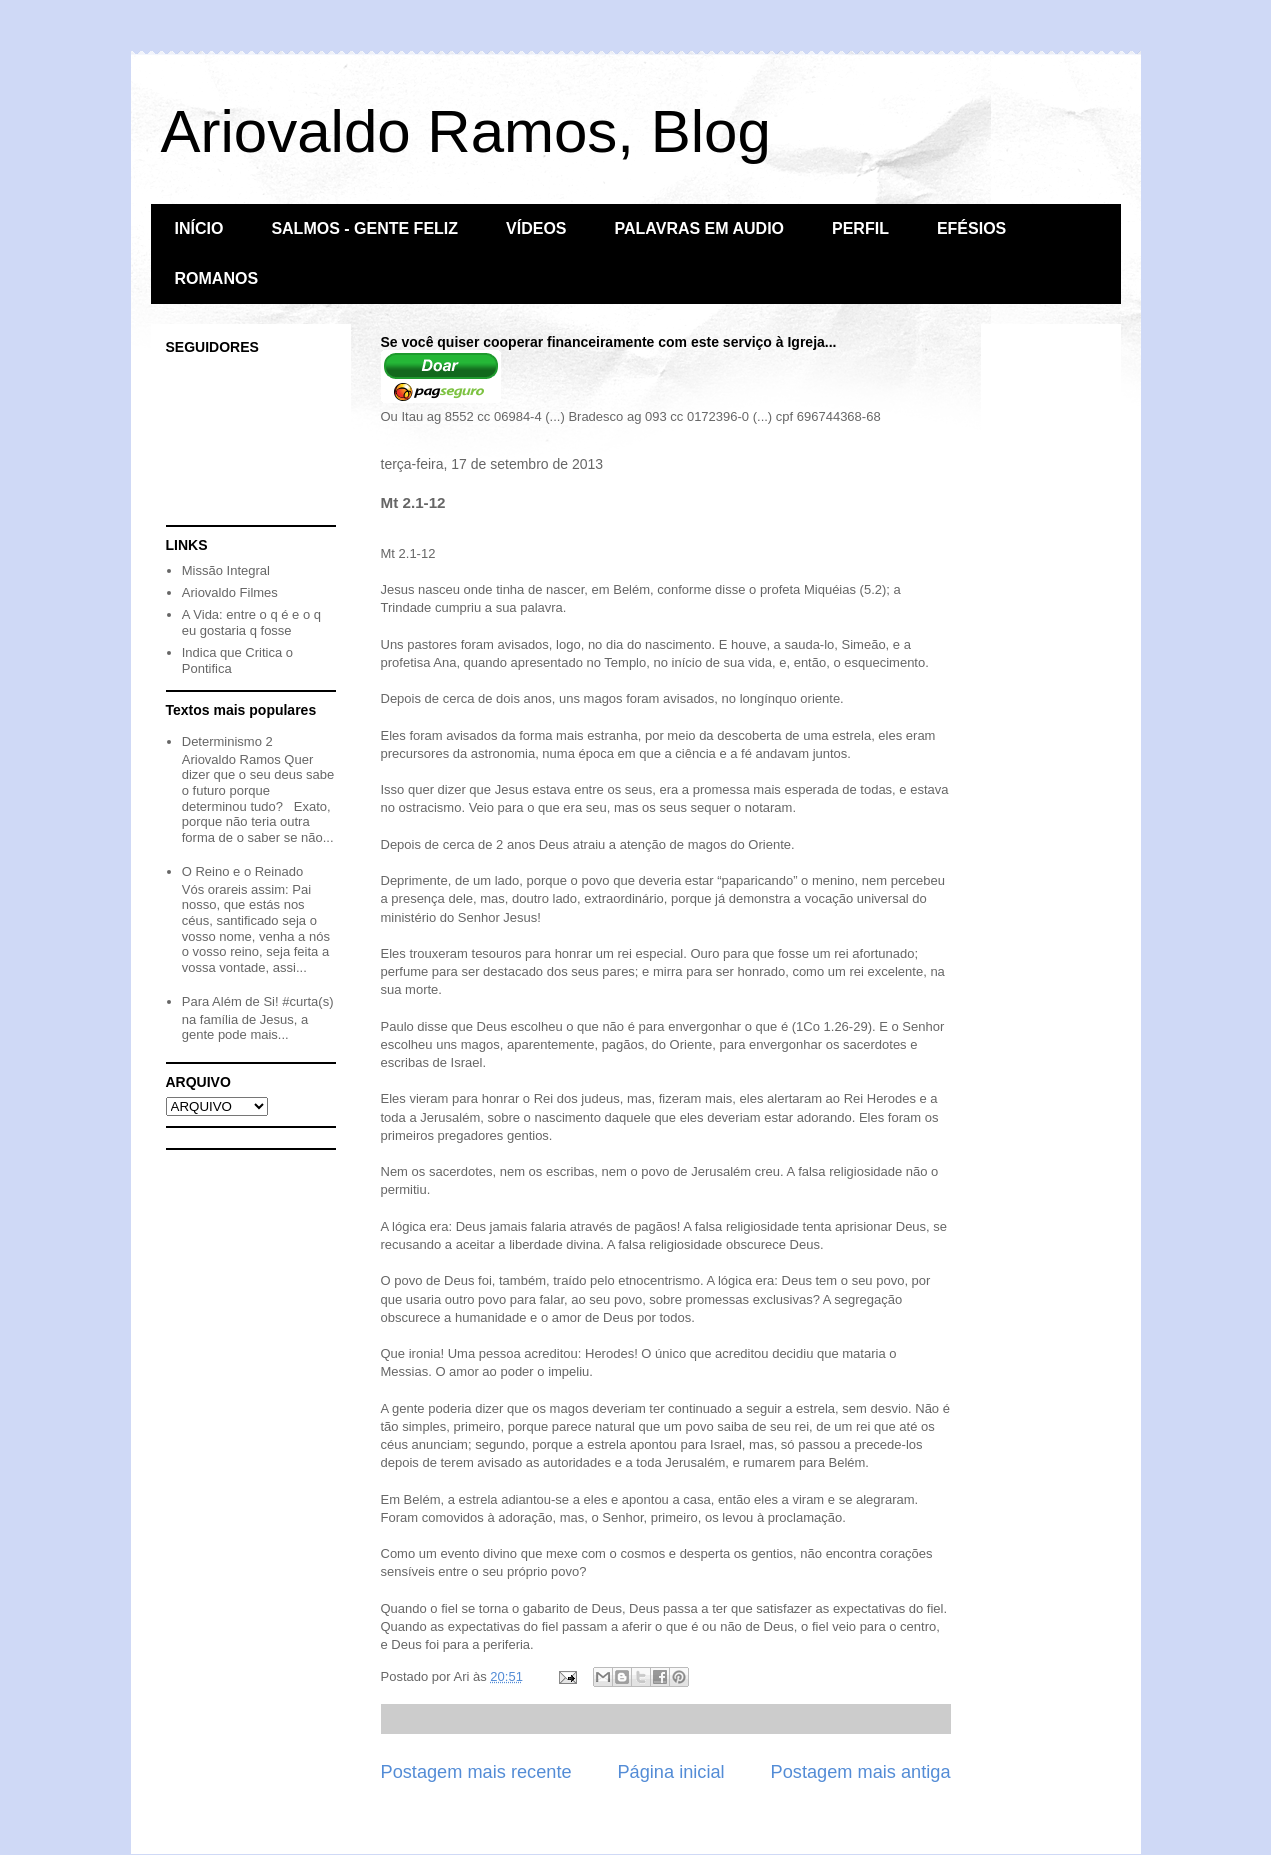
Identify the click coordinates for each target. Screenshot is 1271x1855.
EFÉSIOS (971, 228)
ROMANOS (217, 278)
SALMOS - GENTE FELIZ (364, 228)
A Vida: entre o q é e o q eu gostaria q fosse (251, 622)
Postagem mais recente (476, 1772)
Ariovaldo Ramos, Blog (466, 131)
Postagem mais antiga (861, 1772)
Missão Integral (226, 570)
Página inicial (670, 1772)
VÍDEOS (536, 228)
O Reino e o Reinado (242, 871)
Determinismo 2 (227, 741)
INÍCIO (199, 228)
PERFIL (860, 228)
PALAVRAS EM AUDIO (699, 228)
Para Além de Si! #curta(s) (258, 1001)
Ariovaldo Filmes (230, 592)
